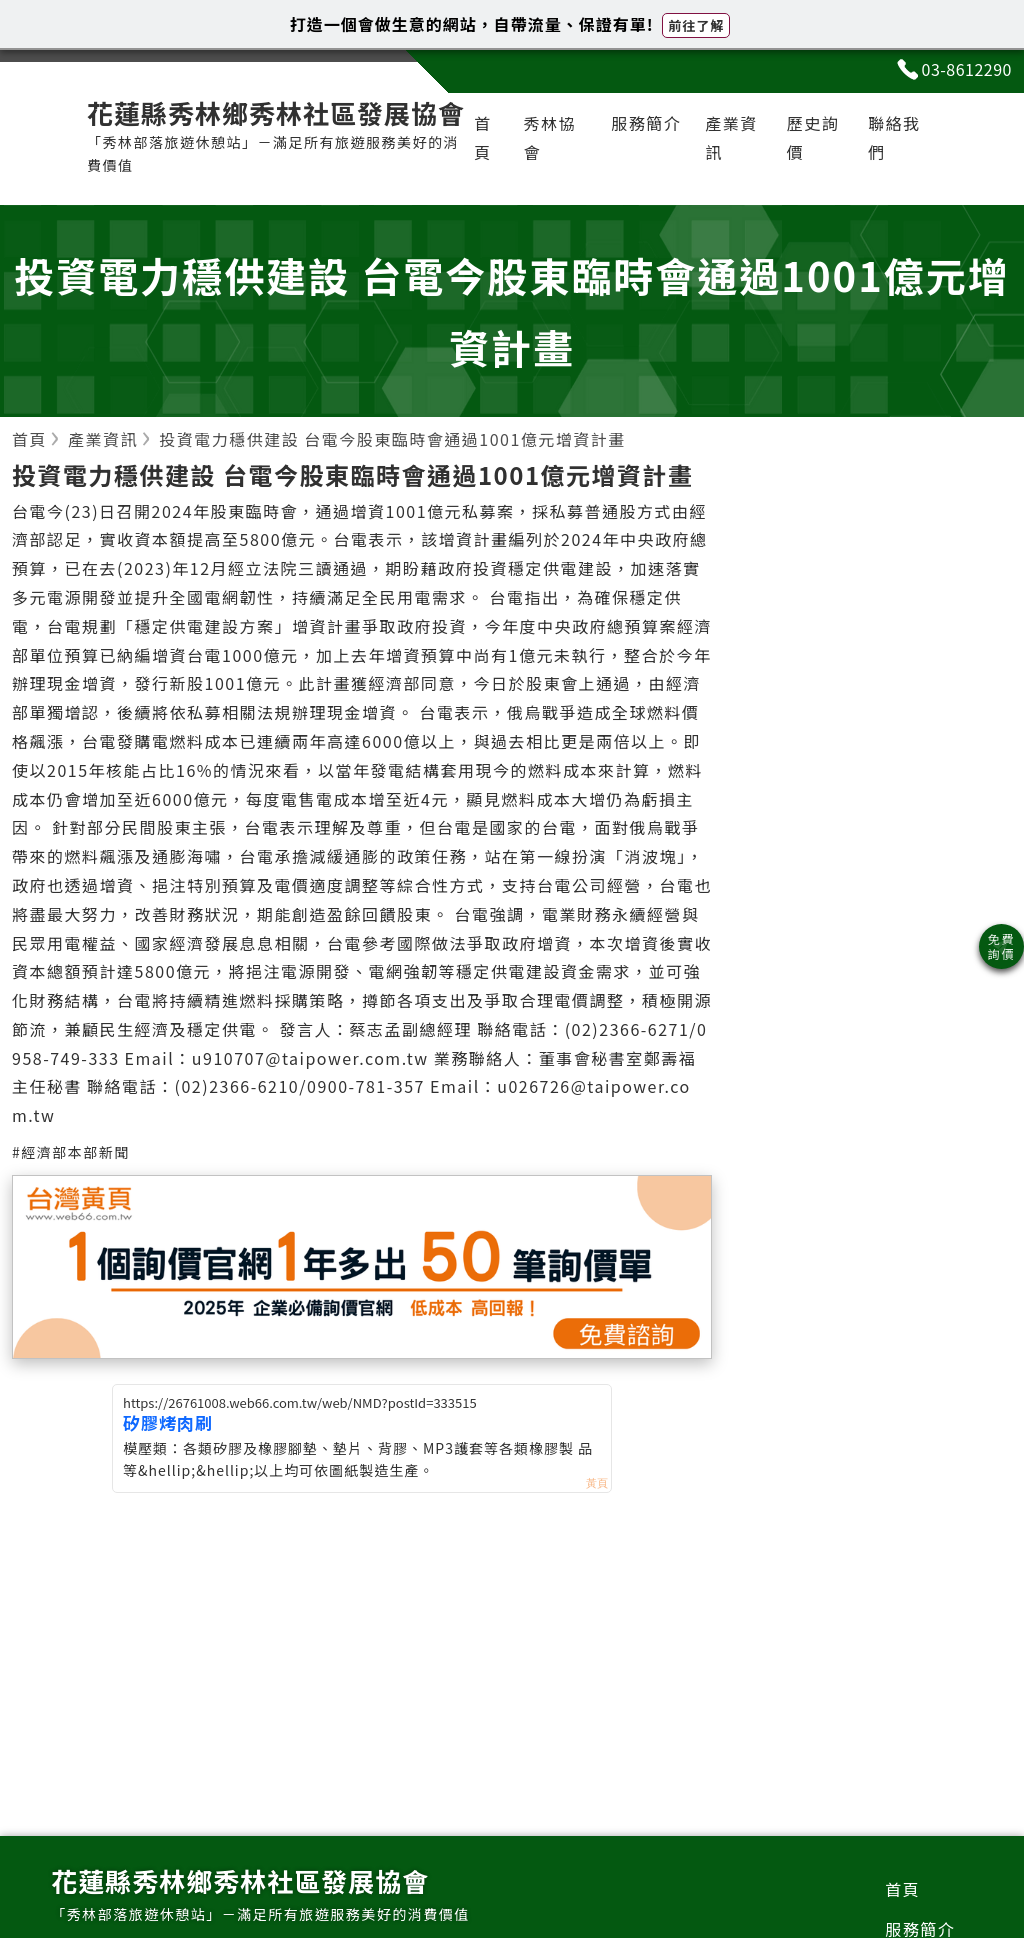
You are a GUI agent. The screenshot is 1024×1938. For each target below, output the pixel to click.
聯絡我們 (894, 137)
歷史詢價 (813, 137)
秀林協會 (549, 137)
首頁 (483, 137)
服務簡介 (646, 123)
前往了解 (696, 25)
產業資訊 (731, 137)
